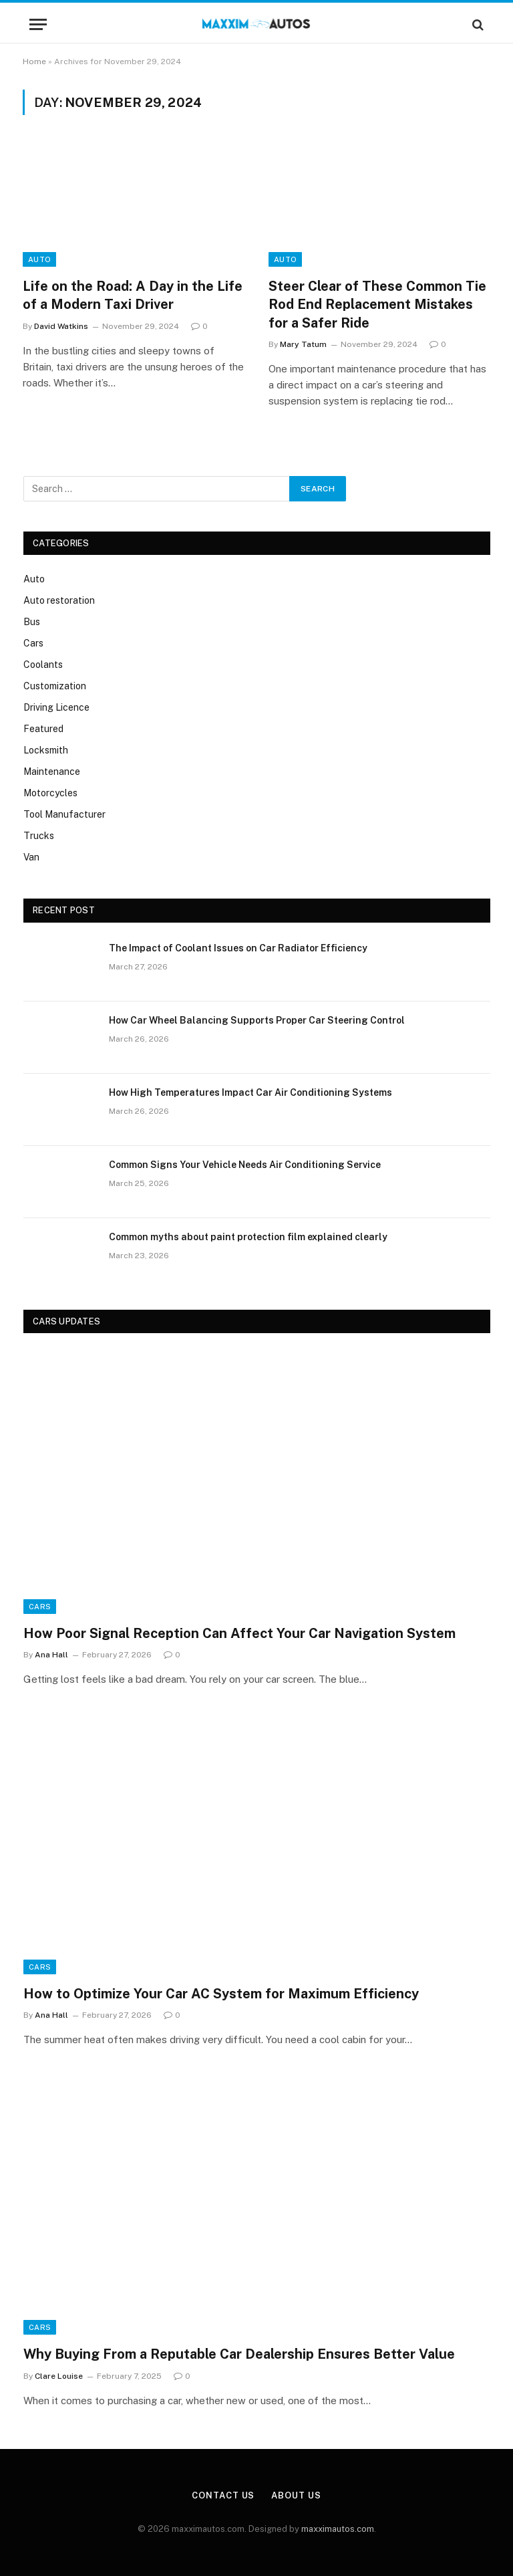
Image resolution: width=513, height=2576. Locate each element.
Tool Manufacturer (64, 814)
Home (34, 61)
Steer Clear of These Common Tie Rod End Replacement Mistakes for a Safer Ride (377, 304)
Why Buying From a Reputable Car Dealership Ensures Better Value (239, 2354)
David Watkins (61, 326)
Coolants (43, 664)
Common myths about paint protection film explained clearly (248, 1237)
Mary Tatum (303, 344)
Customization (54, 686)
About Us (296, 2495)
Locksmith (45, 750)
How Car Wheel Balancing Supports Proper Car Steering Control (257, 1020)
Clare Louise (59, 2376)
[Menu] (38, 24)
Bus (31, 621)
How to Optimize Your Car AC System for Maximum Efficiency (221, 1994)
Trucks (38, 835)
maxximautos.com (337, 2529)
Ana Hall (51, 1654)
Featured (43, 728)
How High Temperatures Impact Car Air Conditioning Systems (250, 1092)
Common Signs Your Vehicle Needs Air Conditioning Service (245, 1164)
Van (31, 857)
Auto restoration (59, 600)
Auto (39, 259)
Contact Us (223, 2495)
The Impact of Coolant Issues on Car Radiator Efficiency (238, 948)
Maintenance (51, 771)
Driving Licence (56, 707)
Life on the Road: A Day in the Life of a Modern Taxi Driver (132, 295)
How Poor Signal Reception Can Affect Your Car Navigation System (239, 1633)
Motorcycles (50, 793)
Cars (33, 643)
